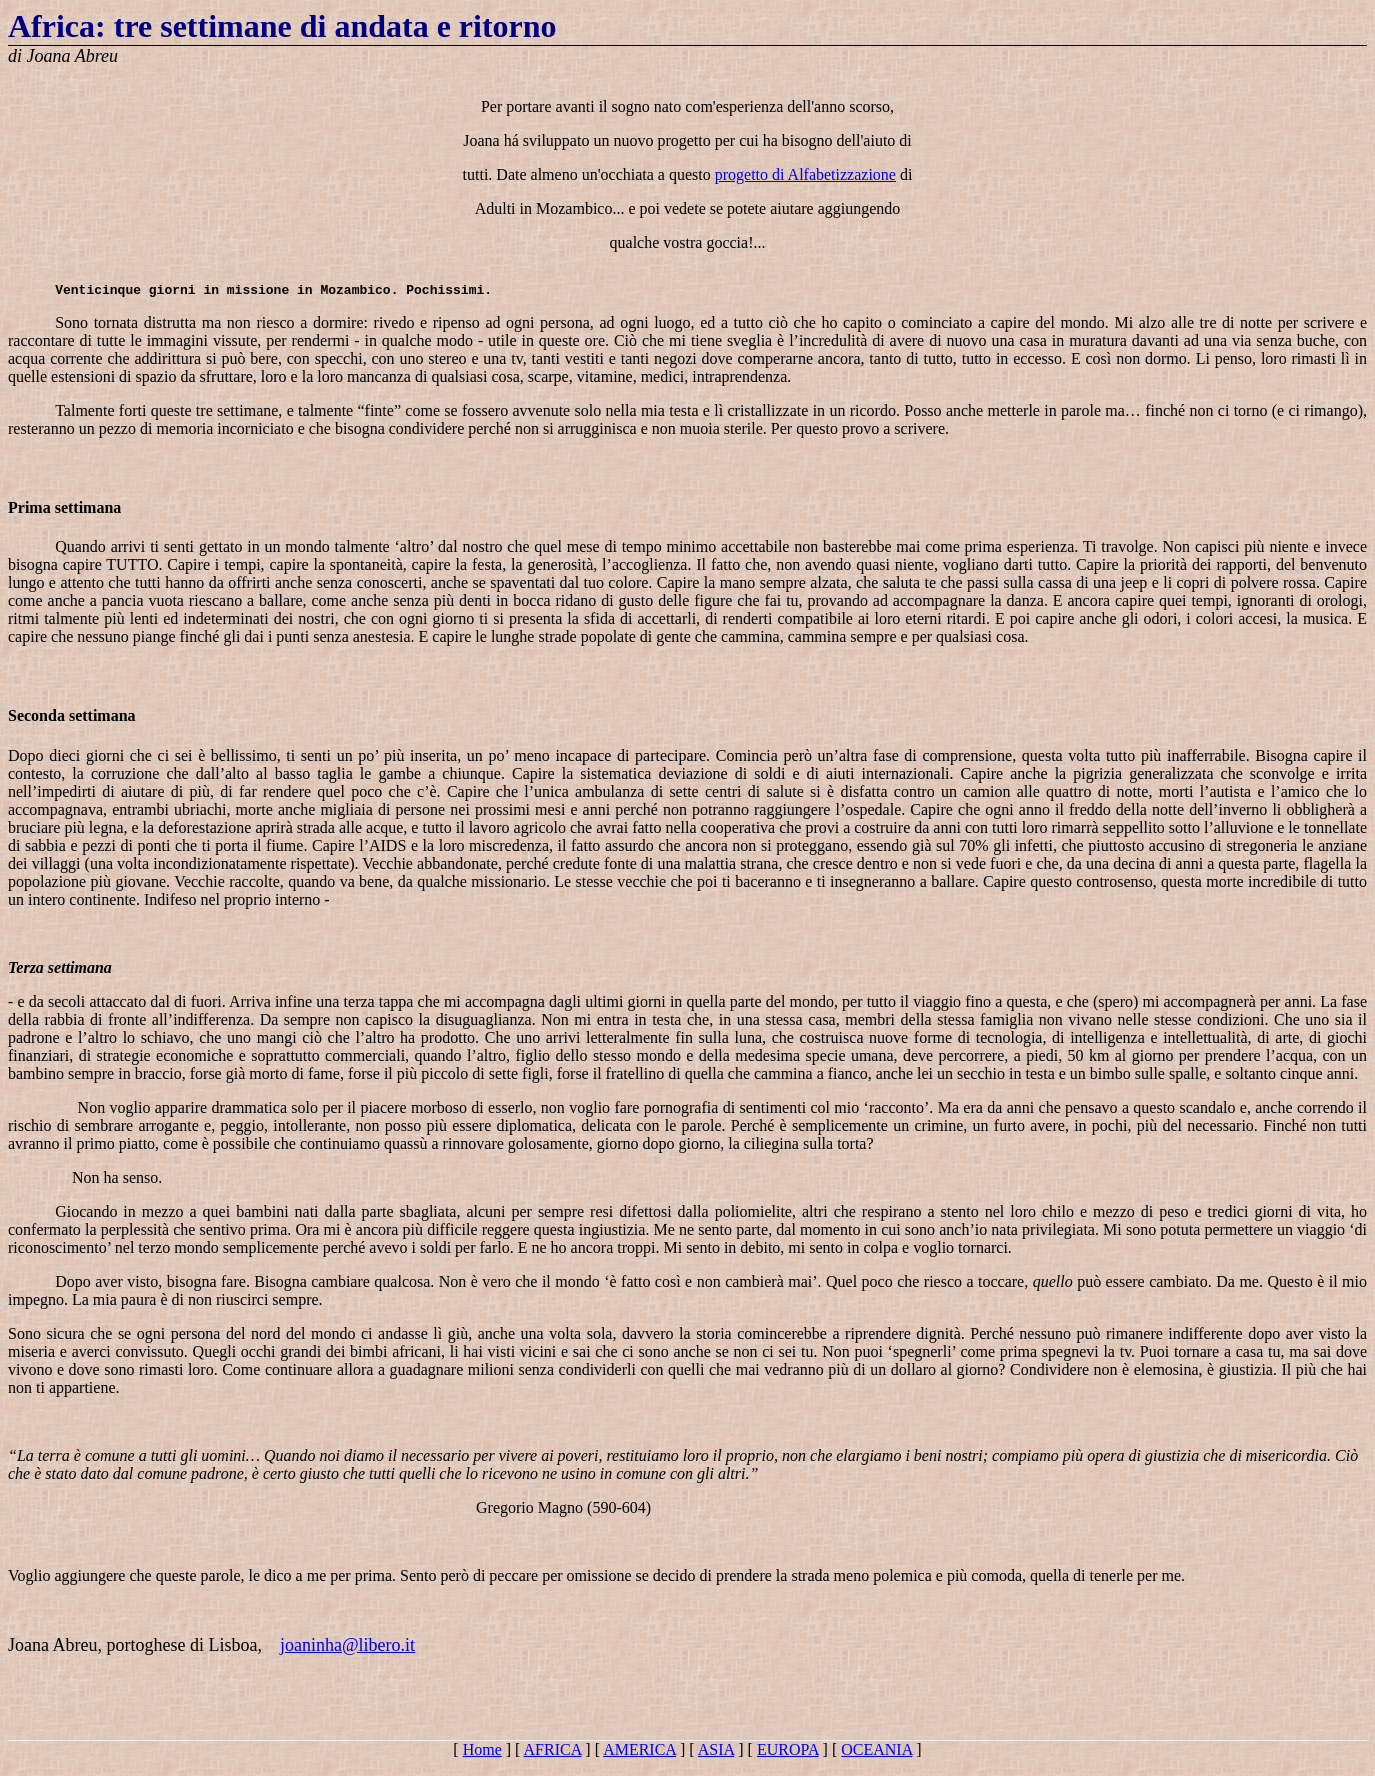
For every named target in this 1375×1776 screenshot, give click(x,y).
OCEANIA (876, 1758)
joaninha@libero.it (347, 1654)
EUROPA (788, 1758)
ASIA (716, 1758)
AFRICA (553, 1758)
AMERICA (639, 1758)
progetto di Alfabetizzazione (805, 177)
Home (482, 1758)
